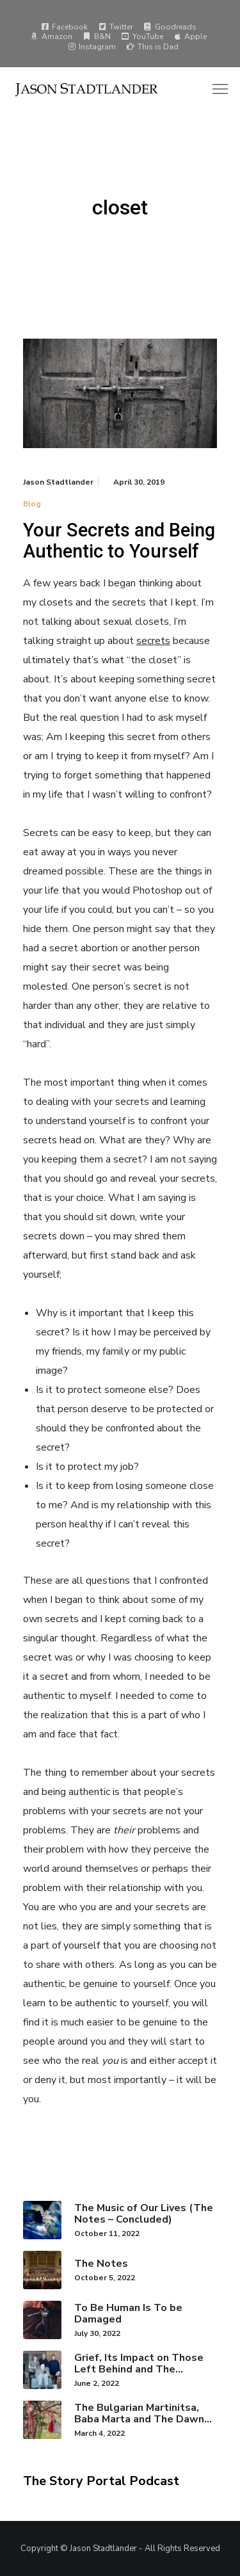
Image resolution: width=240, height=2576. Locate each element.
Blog (32, 503)
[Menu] (214, 89)
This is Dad (153, 47)
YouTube (142, 36)
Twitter (116, 27)
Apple (190, 36)
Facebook (64, 27)
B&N (97, 36)
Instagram (92, 47)
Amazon (51, 36)
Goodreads (170, 27)
